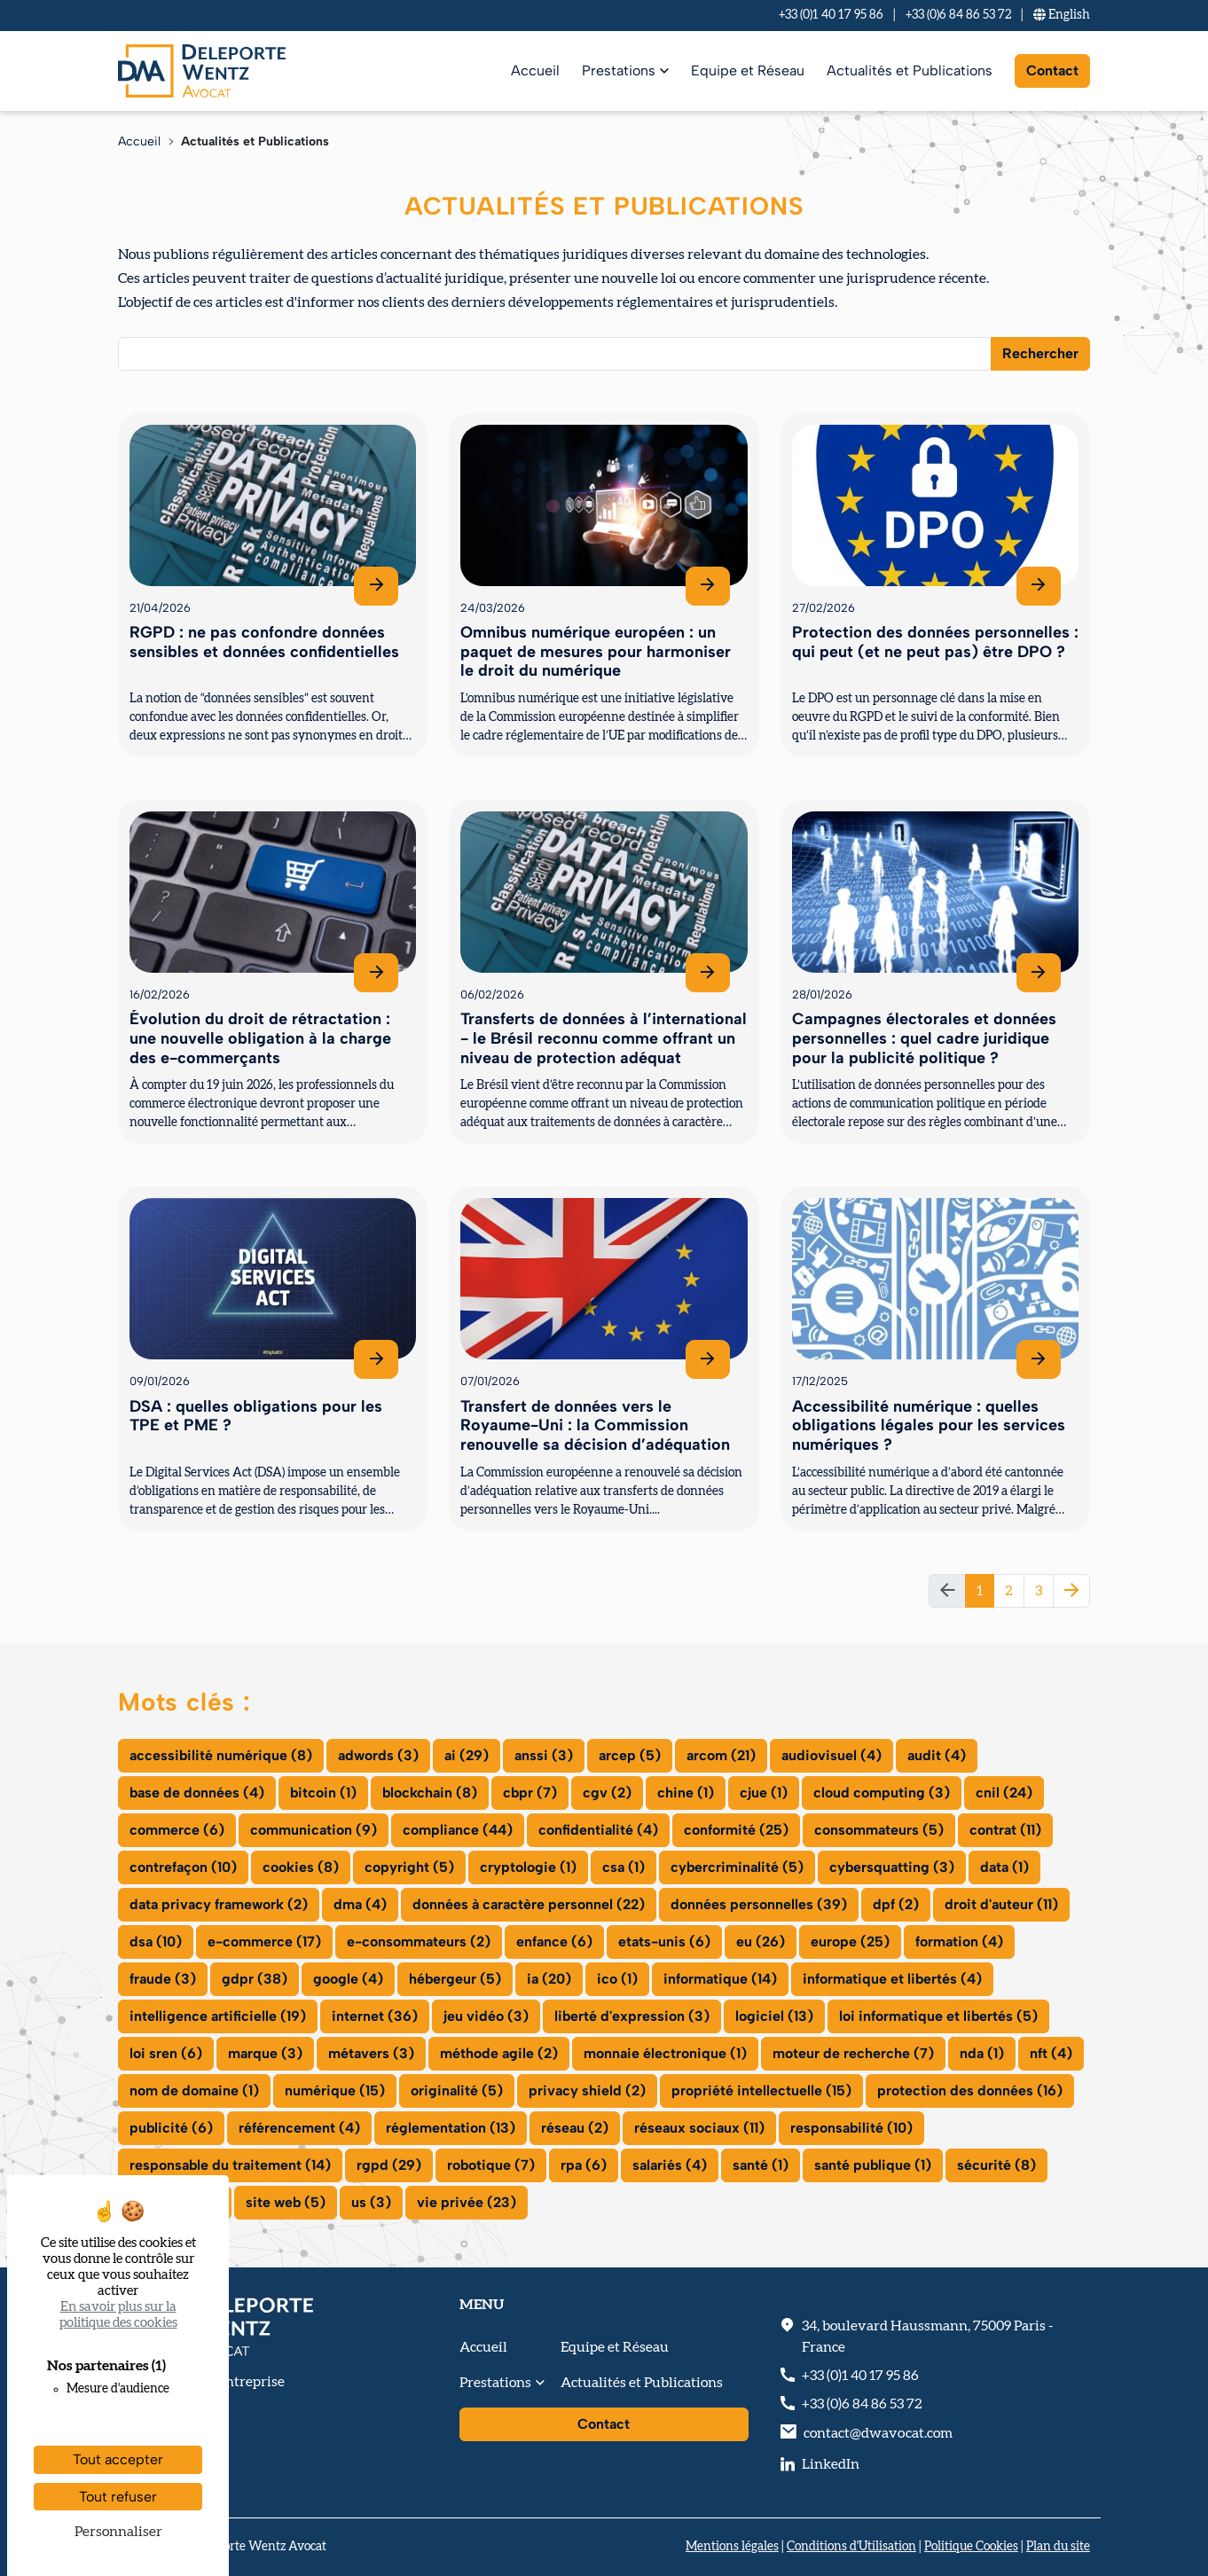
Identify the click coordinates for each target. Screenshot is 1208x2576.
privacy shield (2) (587, 2090)
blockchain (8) (429, 1792)
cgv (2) (607, 1792)
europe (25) (850, 1941)
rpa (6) (584, 2165)
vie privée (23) (466, 2202)
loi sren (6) (165, 2053)
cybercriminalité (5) (737, 1867)
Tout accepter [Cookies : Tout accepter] (118, 2459)
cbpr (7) (530, 1792)
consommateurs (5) (879, 1829)
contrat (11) (1005, 1829)
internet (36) (375, 2016)
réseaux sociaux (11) (699, 2127)
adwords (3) (378, 1755)
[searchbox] (134, 353)
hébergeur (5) (455, 1978)
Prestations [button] (495, 2383)
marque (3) (265, 2053)
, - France (927, 2336)
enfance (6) (554, 1941)
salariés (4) (669, 2165)
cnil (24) (1004, 1792)
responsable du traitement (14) (230, 2165)
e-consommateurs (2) (418, 1941)
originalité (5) (457, 2090)
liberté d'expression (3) (632, 2016)
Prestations (618, 70)
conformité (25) (736, 1829)
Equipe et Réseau (747, 70)
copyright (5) (409, 1867)
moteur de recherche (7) (853, 2053)
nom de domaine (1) (194, 2090)
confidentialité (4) (598, 1829)
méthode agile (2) (499, 2053)
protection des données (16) (970, 2090)
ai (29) (466, 1755)
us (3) (371, 2202)
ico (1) (617, 1978)
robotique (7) (491, 2165)
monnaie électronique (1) (665, 2053)
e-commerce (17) (264, 1941)
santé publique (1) (872, 2165)
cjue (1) (764, 1792)
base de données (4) (196, 1792)
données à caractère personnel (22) (528, 1904)
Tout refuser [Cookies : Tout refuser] (118, 2496)
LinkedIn (830, 2464)
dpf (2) (896, 1904)
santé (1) (760, 2165)
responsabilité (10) (851, 2127)
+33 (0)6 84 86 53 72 (958, 15)
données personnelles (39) (759, 1904)
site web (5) (286, 2202)
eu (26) (760, 1941)
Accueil (535, 70)
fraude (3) (162, 1978)
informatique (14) (720, 1978)
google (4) (348, 1978)
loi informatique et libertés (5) (938, 2016)
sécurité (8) (996, 2165)
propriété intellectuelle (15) (761, 2090)
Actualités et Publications (909, 70)
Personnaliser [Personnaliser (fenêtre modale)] (118, 2532)
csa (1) (623, 1867)
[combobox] (555, 354)
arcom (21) (721, 1755)
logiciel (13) (774, 2016)
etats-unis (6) (664, 1941)
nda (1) (982, 2053)
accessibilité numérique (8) (220, 1755)
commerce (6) (176, 1829)
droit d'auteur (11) (1001, 1904)
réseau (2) (574, 2127)
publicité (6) (171, 2127)
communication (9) (313, 1829)
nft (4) (1051, 2053)
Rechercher (1040, 353)
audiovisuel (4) (831, 1755)
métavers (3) (371, 2053)
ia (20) (549, 1978)
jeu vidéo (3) (486, 2016)
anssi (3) (543, 1755)
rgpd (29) (389, 2165)
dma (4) (360, 1904)
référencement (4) (299, 2127)
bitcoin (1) (323, 1792)
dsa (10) (155, 1941)
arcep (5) (630, 1755)
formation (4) (959, 1941)
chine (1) (685, 1792)
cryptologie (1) (528, 1867)
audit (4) (936, 1755)
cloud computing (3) (881, 1792)
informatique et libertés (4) (892, 1978)
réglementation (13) (450, 2127)
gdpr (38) (254, 1978)
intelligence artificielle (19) (217, 2016)
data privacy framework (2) (218, 1904)
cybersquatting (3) (891, 1867)
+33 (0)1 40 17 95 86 (831, 15)
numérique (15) (335, 2090)
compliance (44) (458, 1829)
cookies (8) (301, 1867)
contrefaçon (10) (183, 1867)
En (1061, 15)
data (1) (1004, 1867)
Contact (1052, 70)
